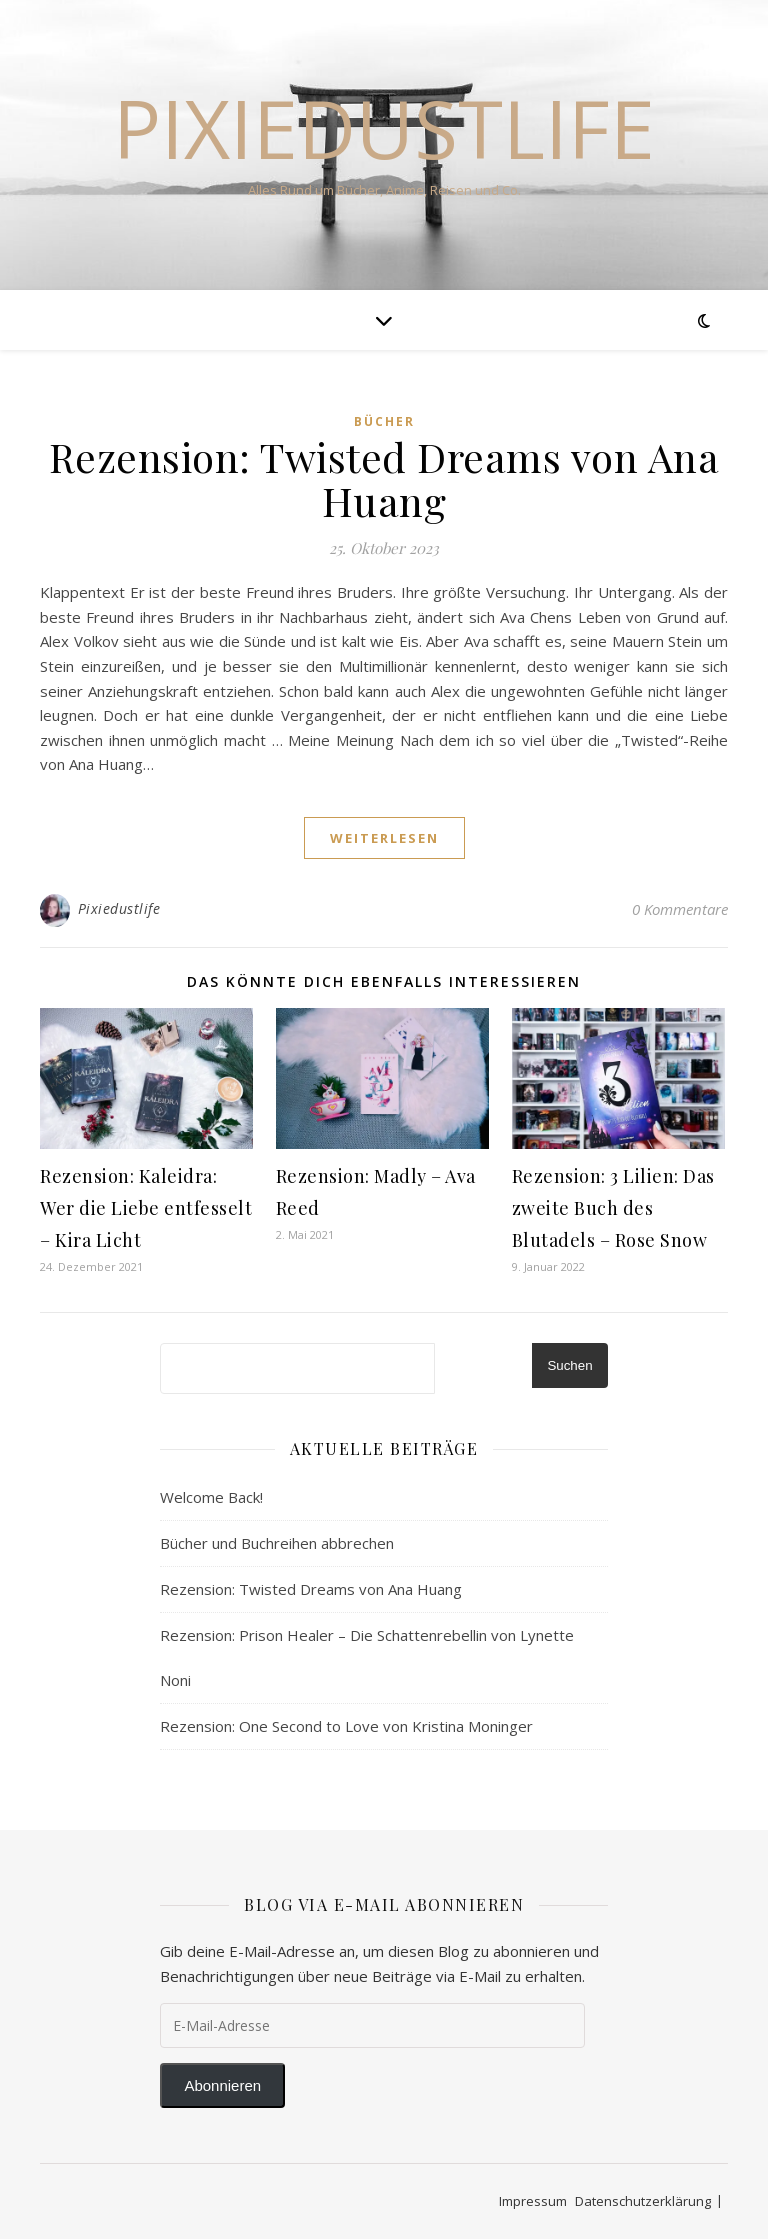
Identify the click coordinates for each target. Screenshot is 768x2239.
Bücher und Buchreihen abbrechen (277, 1543)
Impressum (533, 2201)
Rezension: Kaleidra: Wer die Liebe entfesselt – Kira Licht (146, 1208)
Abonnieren (222, 2085)
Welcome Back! (211, 1497)
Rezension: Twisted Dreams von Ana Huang (384, 478)
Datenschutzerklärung (643, 2201)
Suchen (569, 1365)
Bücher (384, 421)
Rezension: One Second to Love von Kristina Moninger (346, 1726)
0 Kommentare (680, 909)
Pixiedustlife (384, 128)
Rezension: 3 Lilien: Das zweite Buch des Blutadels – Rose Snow (613, 1208)
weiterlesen (384, 838)
